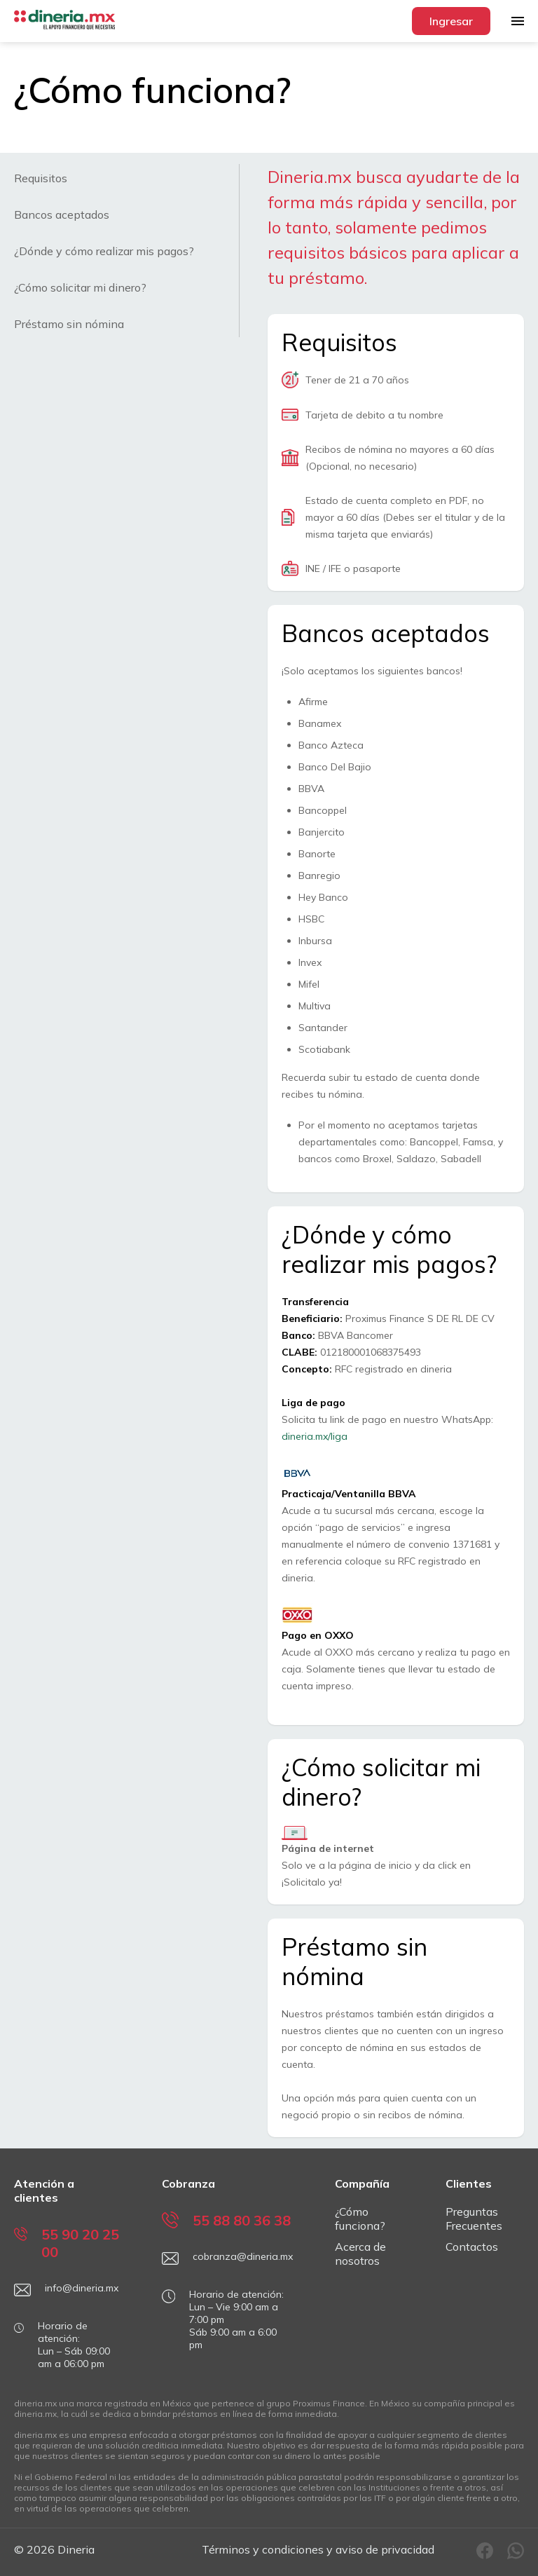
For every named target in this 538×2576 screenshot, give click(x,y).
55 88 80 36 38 (226, 2220)
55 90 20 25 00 (66, 2243)
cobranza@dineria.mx (227, 2258)
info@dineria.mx (66, 2290)
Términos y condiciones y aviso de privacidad (318, 2549)
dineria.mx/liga (314, 1436)
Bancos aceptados (61, 214)
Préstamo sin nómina (69, 324)
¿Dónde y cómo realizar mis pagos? (104, 251)
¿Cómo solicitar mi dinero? (80, 287)
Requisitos (40, 178)
